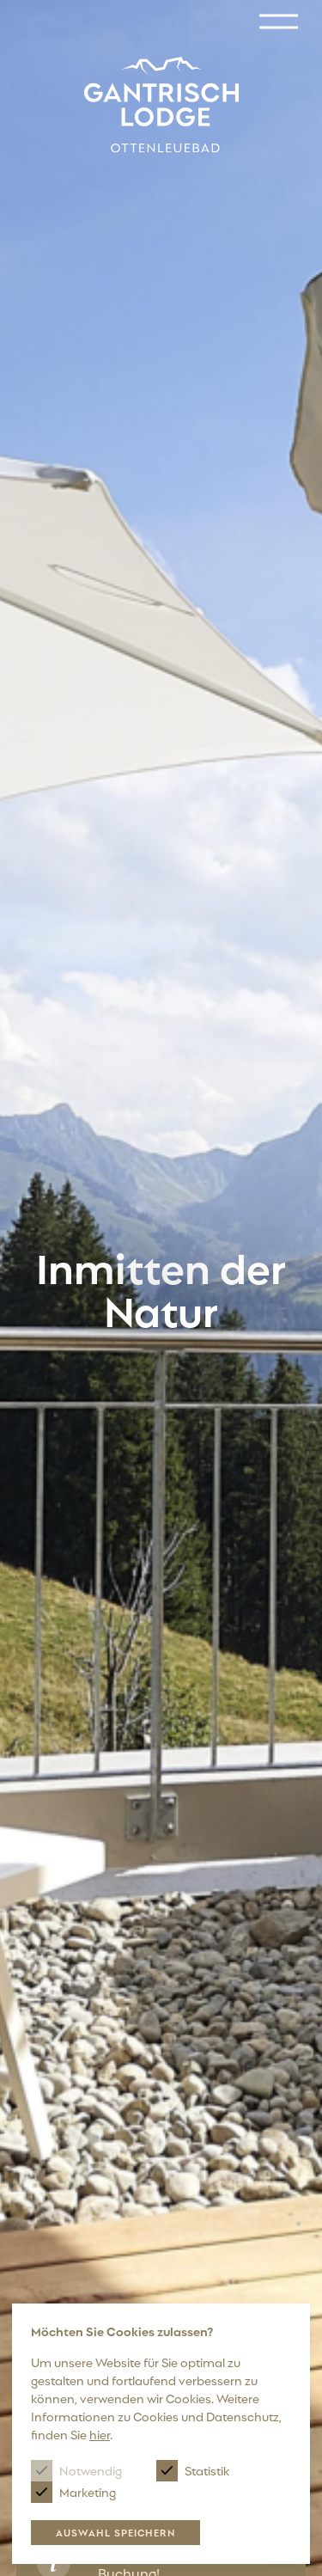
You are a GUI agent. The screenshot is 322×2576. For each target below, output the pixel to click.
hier (99, 2434)
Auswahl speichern (115, 2532)
